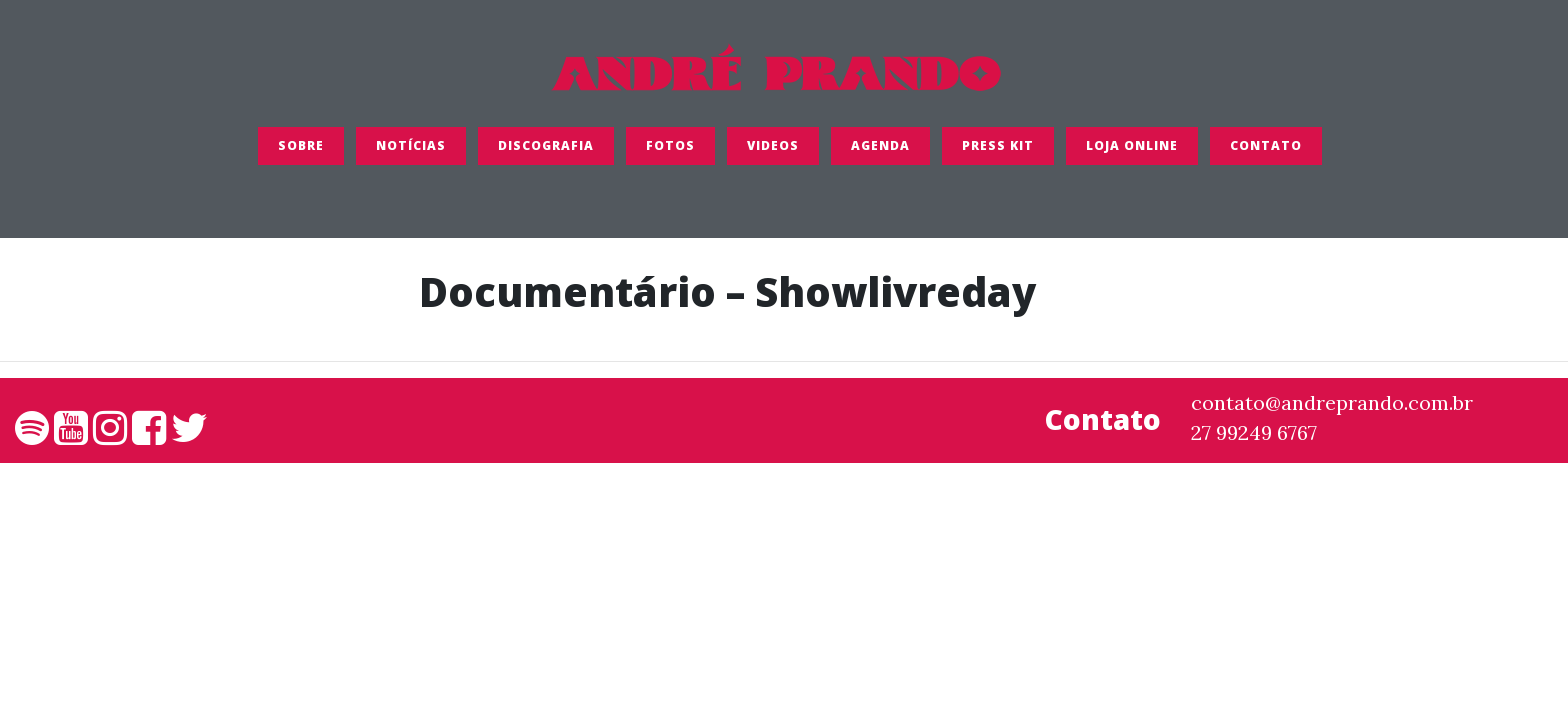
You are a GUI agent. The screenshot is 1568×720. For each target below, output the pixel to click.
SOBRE (301, 154)
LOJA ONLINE (1132, 154)
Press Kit (998, 154)
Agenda (880, 154)
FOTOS (670, 154)
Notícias (411, 154)
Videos (773, 154)
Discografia (546, 154)
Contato (1266, 154)
